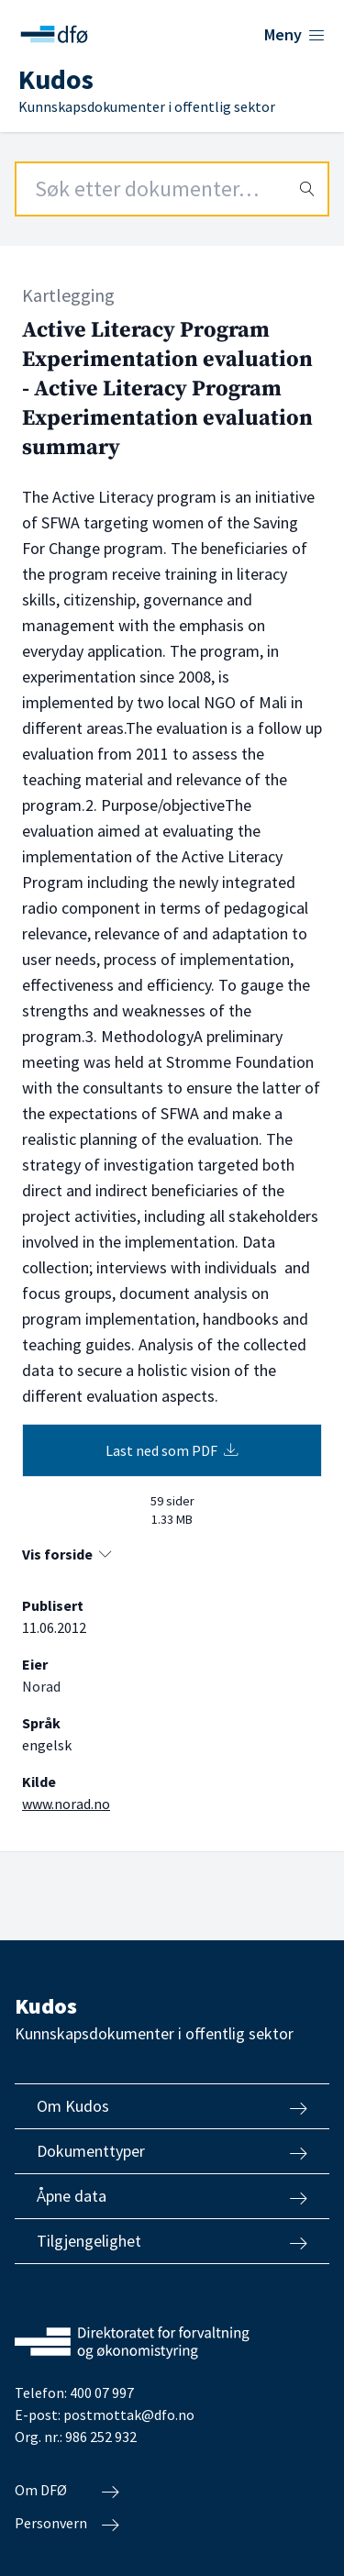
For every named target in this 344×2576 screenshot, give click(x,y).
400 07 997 (102, 2392)
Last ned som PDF (172, 1450)
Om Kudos (172, 2106)
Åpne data (172, 2196)
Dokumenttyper (172, 2151)
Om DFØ (67, 2491)
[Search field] (172, 189)
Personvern (67, 2524)
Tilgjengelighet (172, 2241)
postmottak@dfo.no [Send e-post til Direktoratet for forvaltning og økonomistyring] (128, 2414)
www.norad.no (66, 1803)
